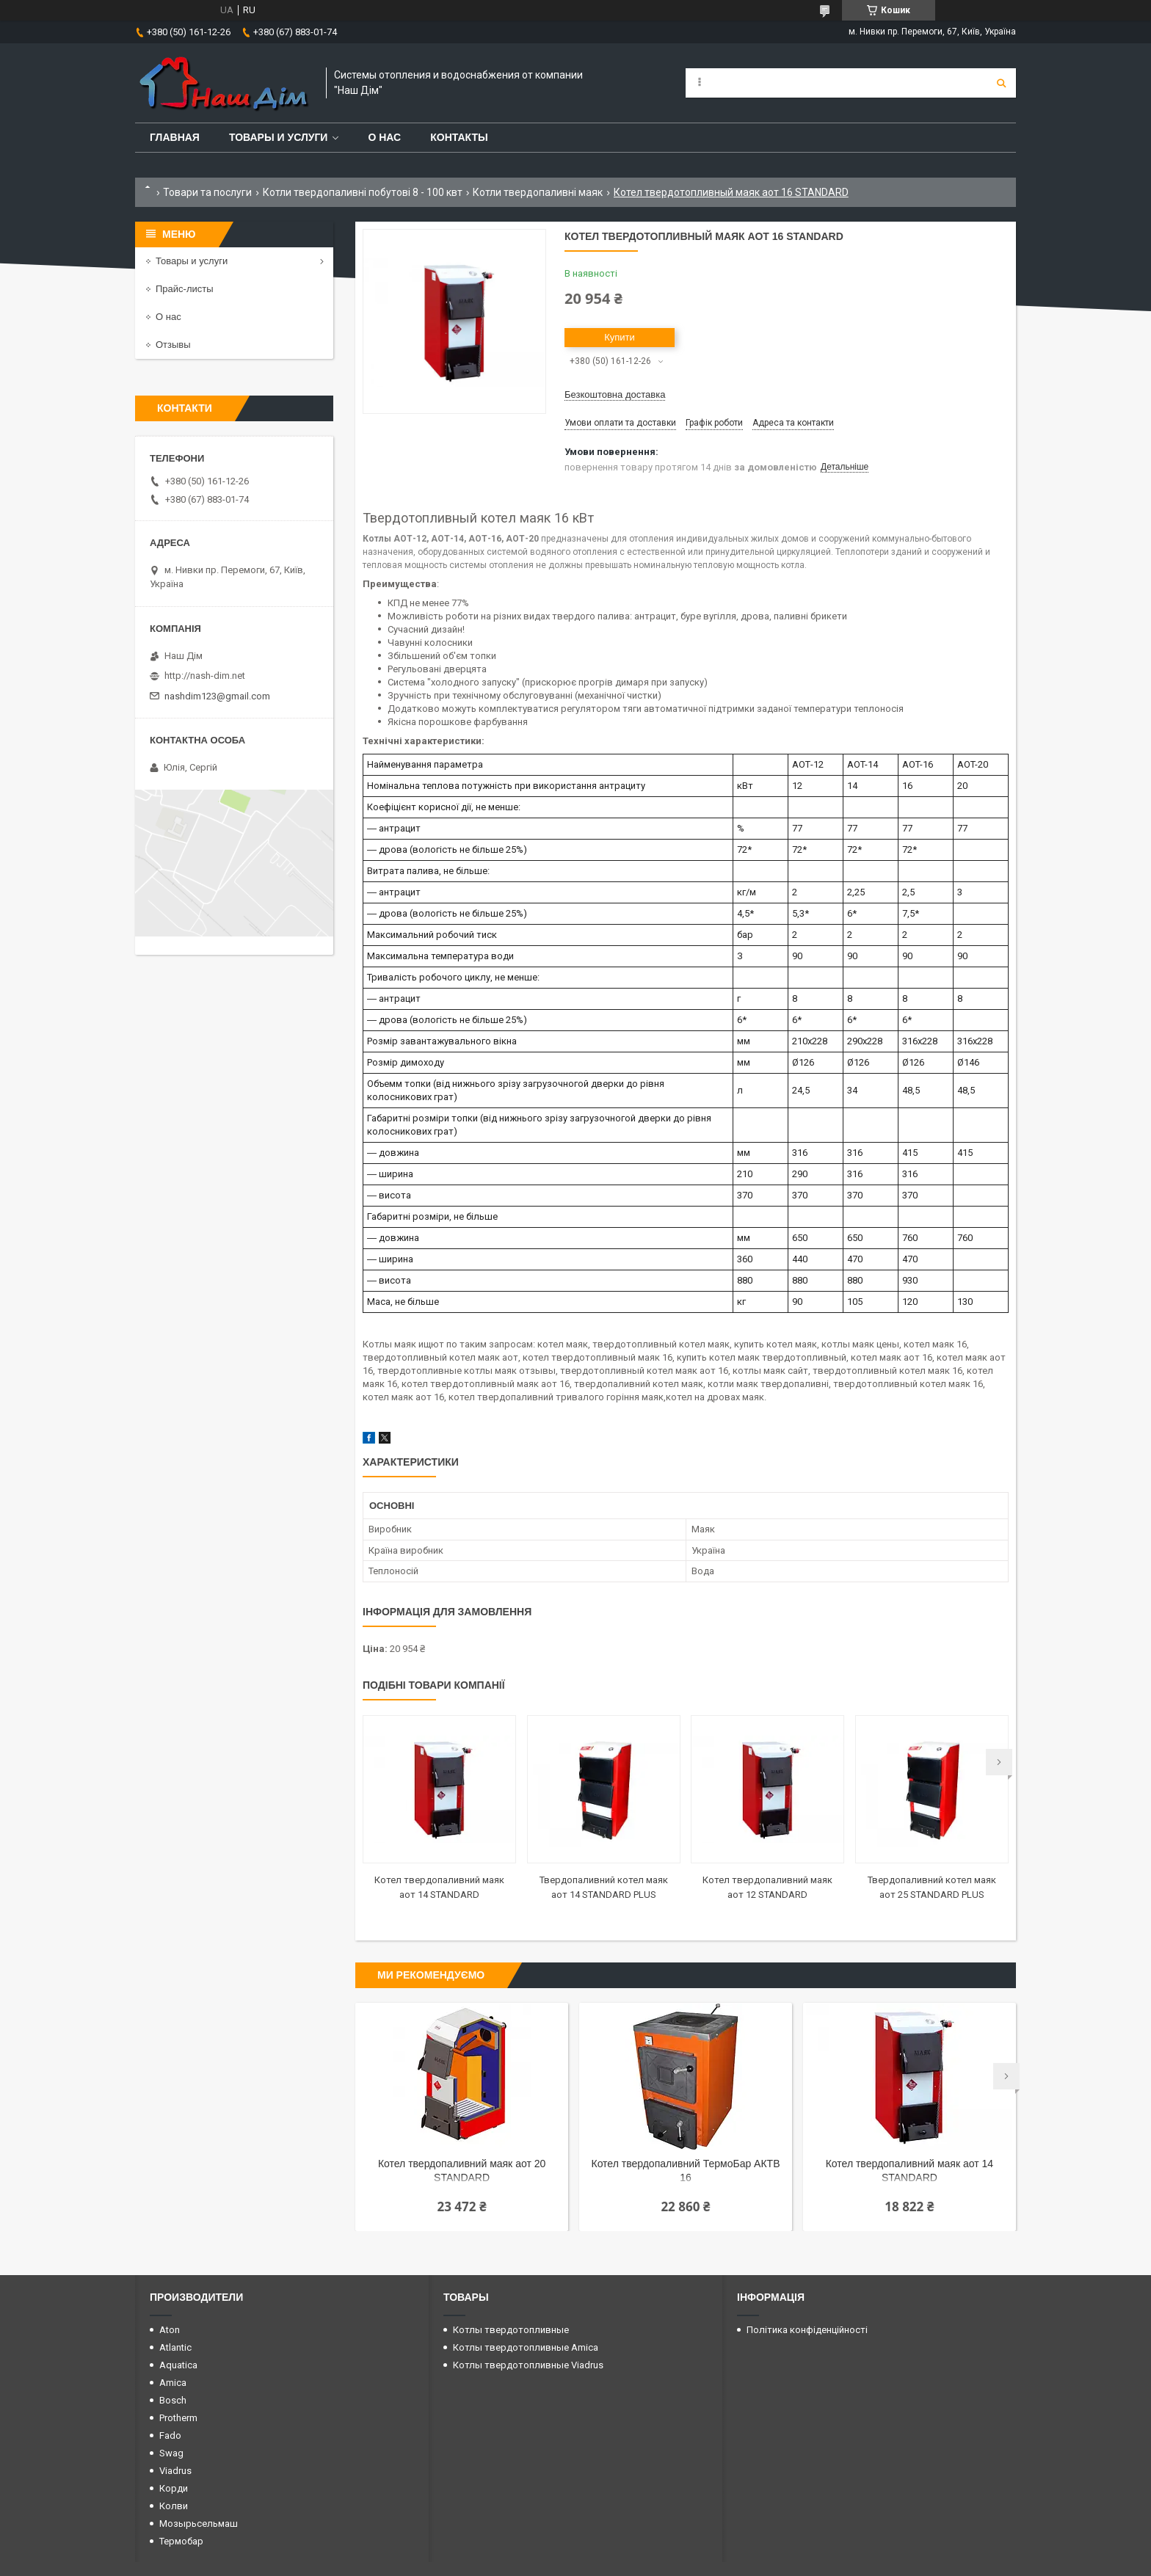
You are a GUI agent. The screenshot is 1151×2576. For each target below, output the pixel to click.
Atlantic (175, 2347)
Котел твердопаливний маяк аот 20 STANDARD (461, 2170)
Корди (173, 2488)
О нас (384, 137)
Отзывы (173, 344)
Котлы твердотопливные (511, 2329)
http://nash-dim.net (204, 675)
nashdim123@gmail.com (217, 696)
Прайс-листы (185, 288)
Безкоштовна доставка (614, 394)
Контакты (458, 137)
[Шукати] (1001, 83)
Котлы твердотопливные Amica (525, 2347)
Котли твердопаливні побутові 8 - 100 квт (362, 192)
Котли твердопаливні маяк (538, 192)
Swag (171, 2453)
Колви (173, 2505)
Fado (170, 2435)
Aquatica (178, 2365)
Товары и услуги (278, 137)
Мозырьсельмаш (198, 2523)
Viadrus (175, 2470)
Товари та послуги (207, 192)
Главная (175, 137)
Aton (169, 2329)
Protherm (178, 2417)
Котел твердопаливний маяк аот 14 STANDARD (909, 2170)
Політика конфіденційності (807, 2329)
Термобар (181, 2541)
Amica (172, 2382)
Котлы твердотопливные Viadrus (528, 2365)
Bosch (172, 2400)
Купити (619, 337)
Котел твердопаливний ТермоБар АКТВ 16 (685, 2170)
